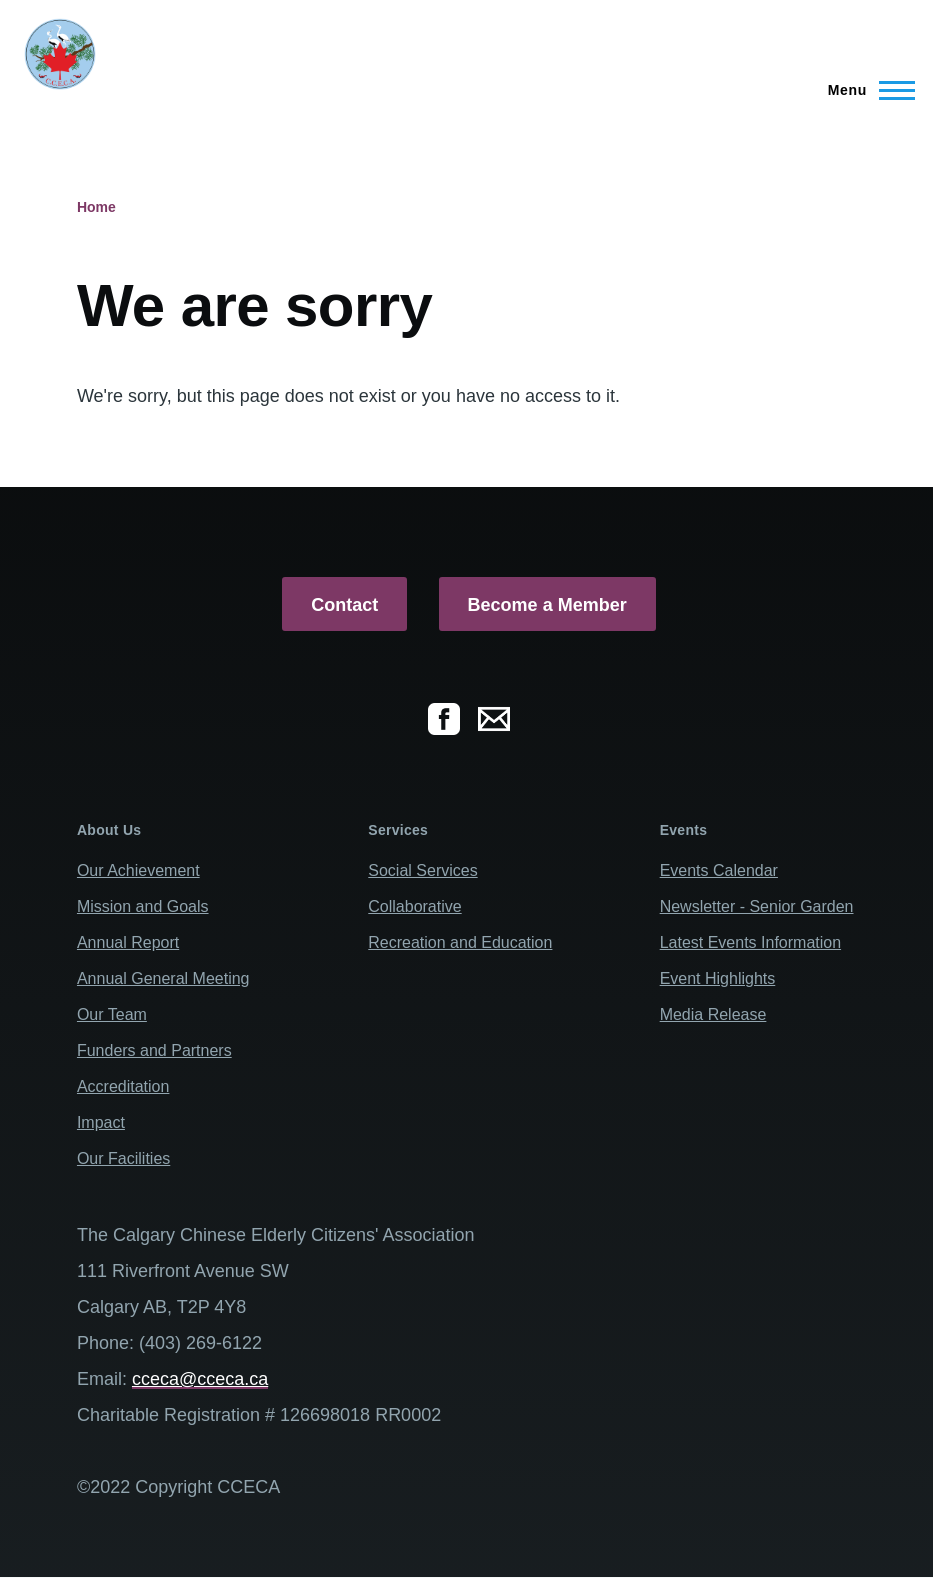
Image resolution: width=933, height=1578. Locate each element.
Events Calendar (719, 870)
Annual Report (128, 942)
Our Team (112, 1014)
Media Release (713, 1014)
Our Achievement (138, 870)
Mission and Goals (143, 906)
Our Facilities (123, 1158)
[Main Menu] (865, 90)
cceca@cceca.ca (200, 1379)
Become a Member (547, 605)
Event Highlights (718, 978)
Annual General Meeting (163, 978)
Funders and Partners (154, 1050)
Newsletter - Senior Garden (757, 906)
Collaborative (414, 906)
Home (96, 207)
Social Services (422, 870)
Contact (344, 605)
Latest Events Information (750, 942)
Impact (101, 1122)
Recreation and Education (460, 942)
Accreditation (123, 1086)
